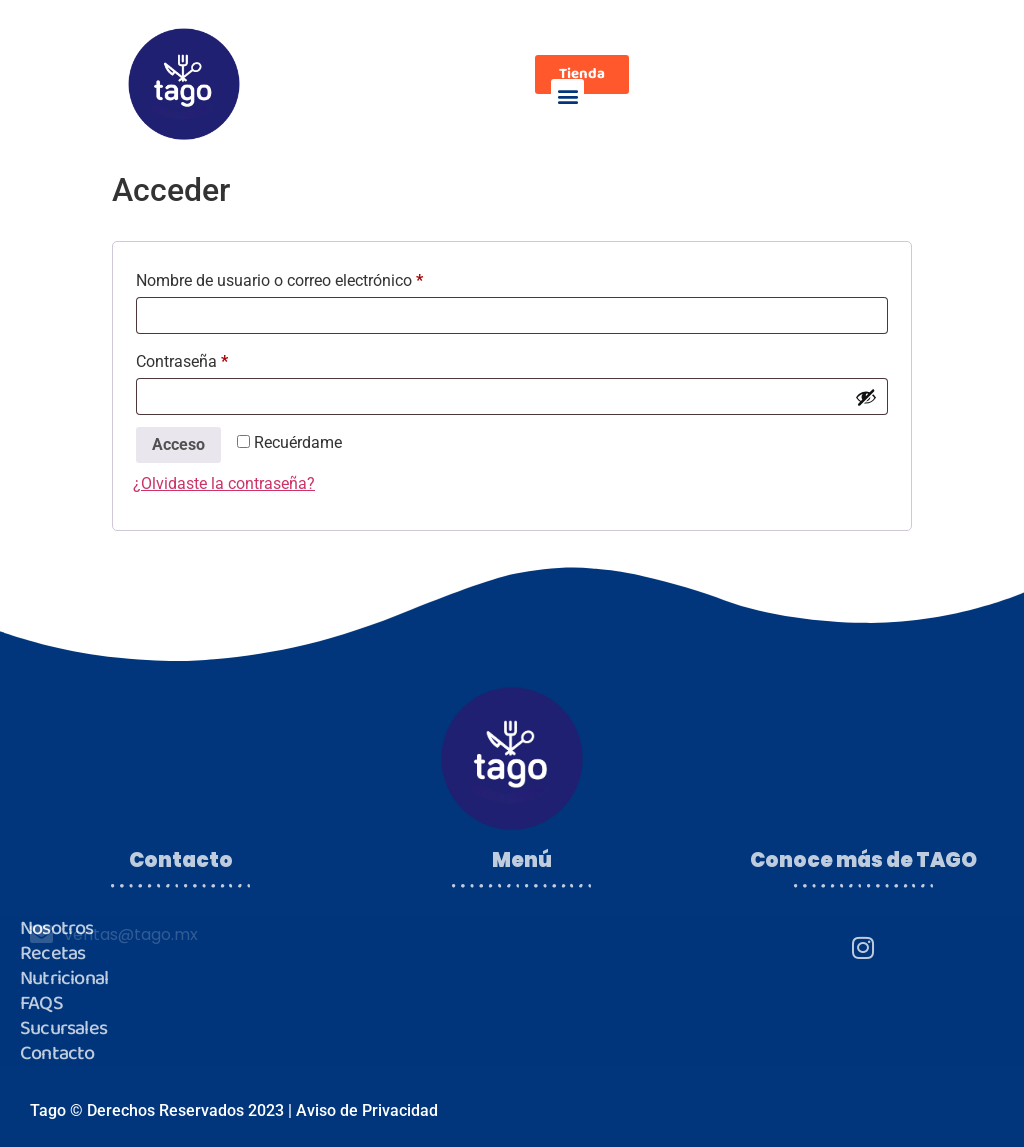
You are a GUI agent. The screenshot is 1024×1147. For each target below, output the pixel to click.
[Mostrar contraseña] (866, 397)
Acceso (178, 444)
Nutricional (64, 978)
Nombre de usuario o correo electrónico (318, 277)
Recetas (52, 953)
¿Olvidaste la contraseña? (224, 483)
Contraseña (220, 358)
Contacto (57, 1053)
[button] (567, 95)
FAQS (41, 1003)
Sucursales (63, 1028)
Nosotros (57, 928)
